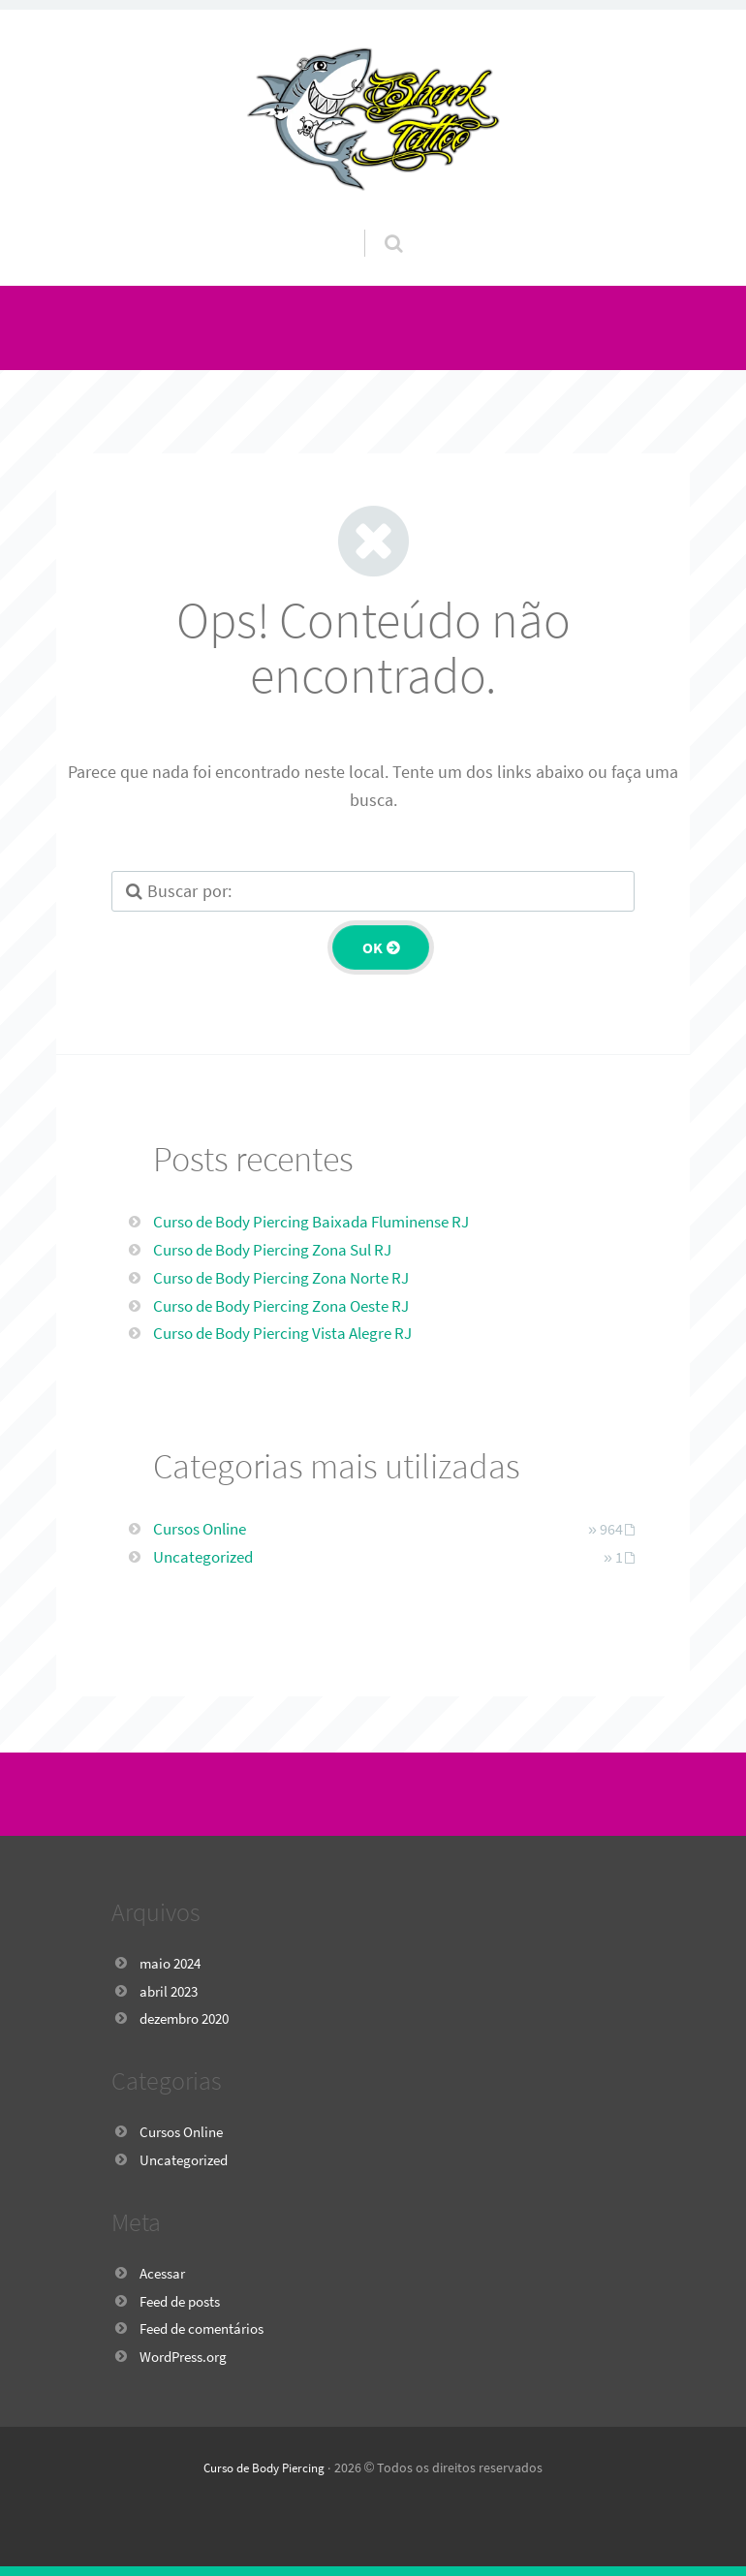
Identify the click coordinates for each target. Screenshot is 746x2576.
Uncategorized (206, 1556)
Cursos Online (204, 1528)
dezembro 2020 (190, 2018)
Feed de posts (185, 2301)
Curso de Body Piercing (264, 2467)
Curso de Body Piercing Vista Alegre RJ (293, 1332)
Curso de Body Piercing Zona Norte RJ (292, 1277)
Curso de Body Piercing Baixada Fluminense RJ (324, 1221)
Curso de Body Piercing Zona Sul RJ (283, 1249)
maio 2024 (173, 1962)
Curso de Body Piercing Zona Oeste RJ (292, 1305)
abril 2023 (171, 1991)
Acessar (165, 2272)
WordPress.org (188, 2356)
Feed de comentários (208, 2328)
